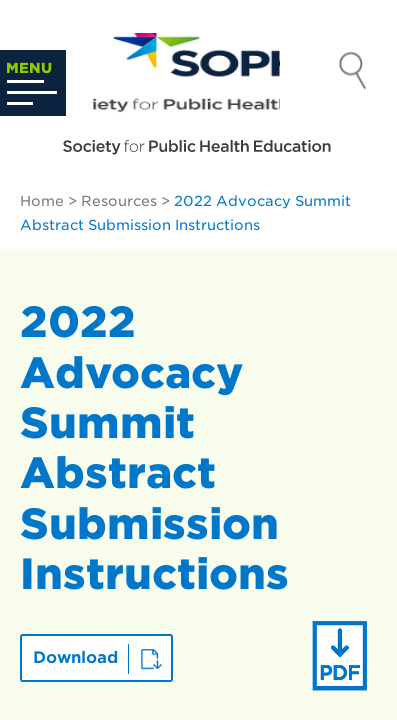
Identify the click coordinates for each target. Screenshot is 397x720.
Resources (119, 201)
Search (353, 73)
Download (75, 657)
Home (42, 201)
